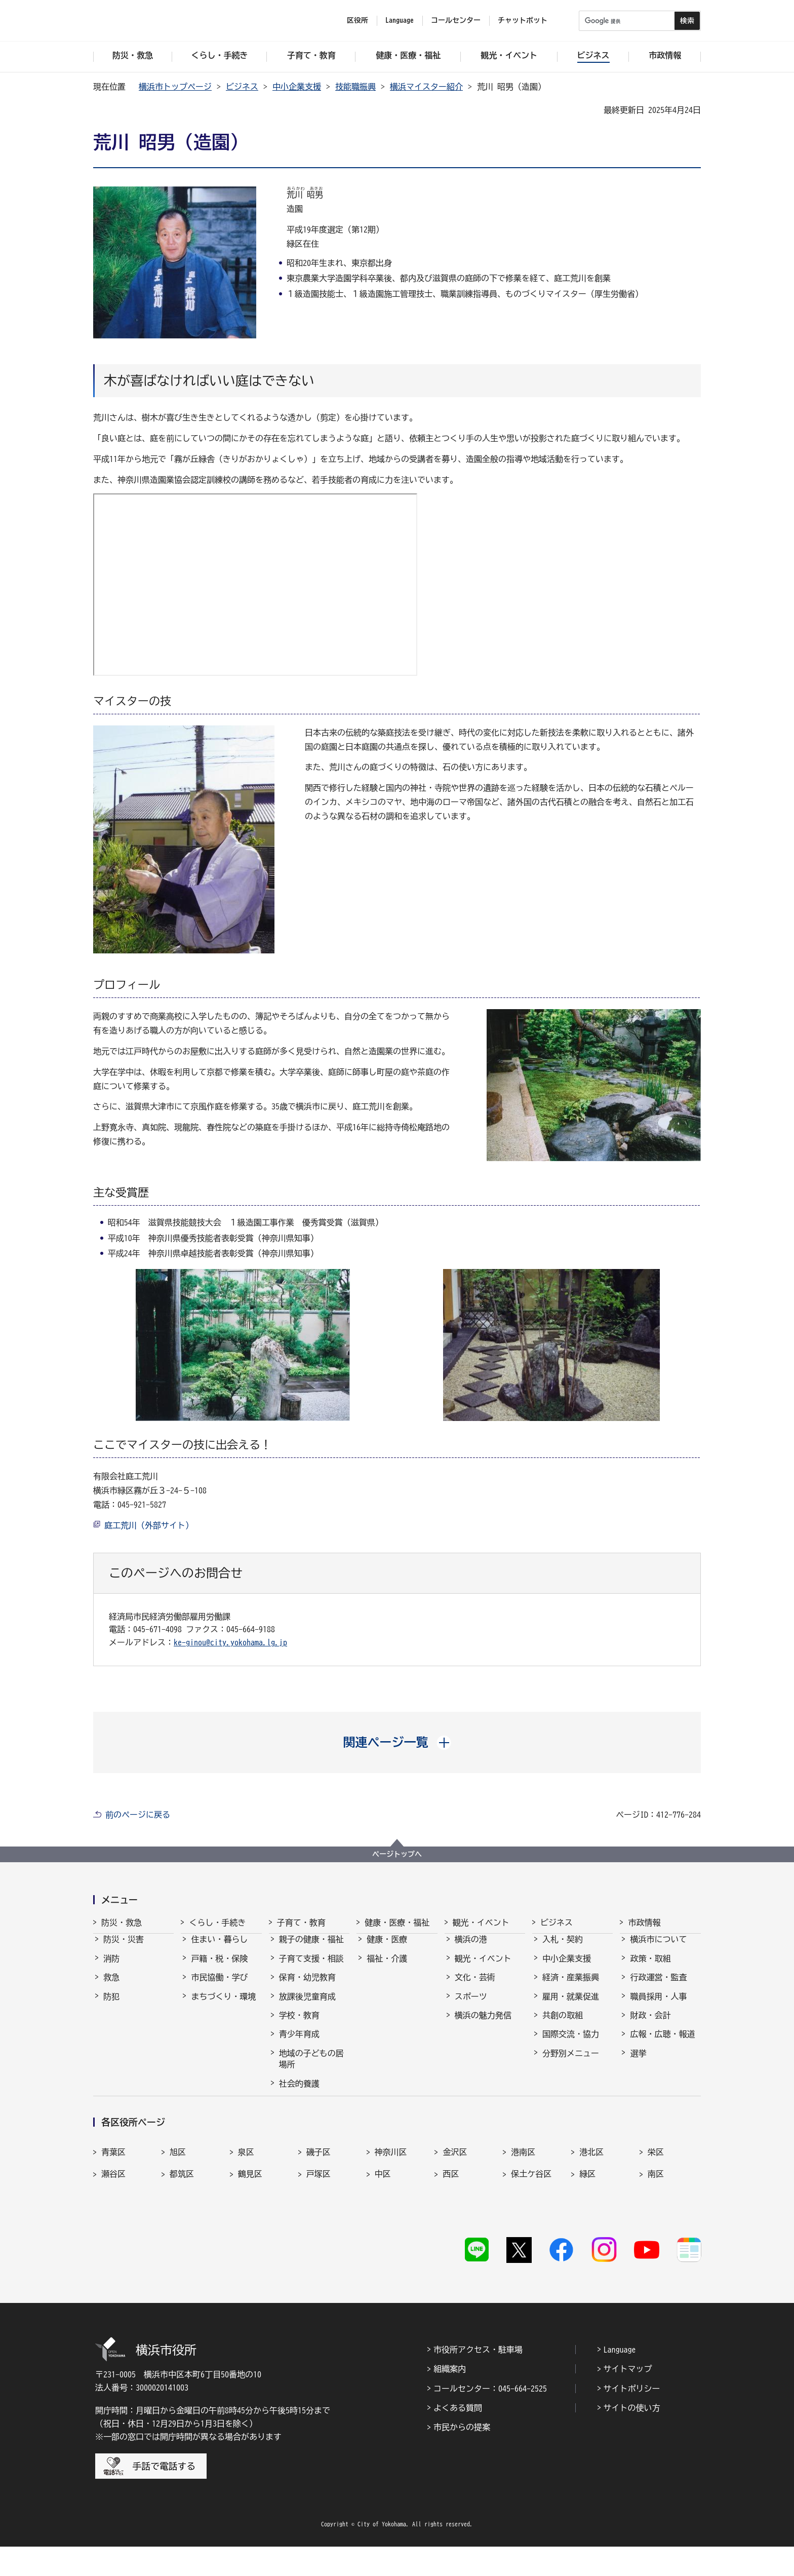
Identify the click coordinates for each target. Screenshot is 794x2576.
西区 (451, 2222)
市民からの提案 (461, 2456)
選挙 (638, 2062)
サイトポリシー (632, 2417)
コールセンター (456, 20)
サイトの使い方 (632, 2437)
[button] (397, 1742)
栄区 (656, 2200)
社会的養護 (299, 2093)
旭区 (178, 2200)
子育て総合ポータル (311, 2117)
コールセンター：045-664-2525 (490, 2417)
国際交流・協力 (570, 2043)
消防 (111, 1968)
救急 (111, 1986)
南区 (656, 2222)
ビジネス (242, 87)
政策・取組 (650, 1968)
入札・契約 (562, 1948)
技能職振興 (355, 87)
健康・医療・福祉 (397, 1922)
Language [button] (399, 20)
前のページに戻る (137, 1815)
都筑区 (182, 2222)
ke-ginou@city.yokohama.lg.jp (230, 1642)
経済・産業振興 (570, 1986)
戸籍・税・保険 (219, 1968)
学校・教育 (299, 2024)
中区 (383, 2222)
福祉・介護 (387, 1968)
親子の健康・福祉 (311, 1948)
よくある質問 (457, 2437)
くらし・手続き (217, 1922)
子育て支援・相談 (311, 1968)
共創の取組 (562, 2024)
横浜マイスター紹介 (426, 87)
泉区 (246, 2200)
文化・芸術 (475, 1986)
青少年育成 (299, 2043)
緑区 (587, 2222)
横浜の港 (471, 1948)
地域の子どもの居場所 (311, 2068)
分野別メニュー (570, 2062)
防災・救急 (121, 1922)
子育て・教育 (301, 1922)
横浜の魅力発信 (483, 2024)
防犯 (111, 2006)
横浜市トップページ (175, 87)
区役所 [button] (357, 20)
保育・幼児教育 (307, 1986)
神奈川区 (391, 2200)
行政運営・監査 (658, 1986)
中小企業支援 (296, 87)
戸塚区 (318, 2222)
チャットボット (522, 20)
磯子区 (318, 2200)
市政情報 (644, 1922)
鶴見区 (250, 2222)
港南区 (523, 2200)
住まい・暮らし (219, 1948)
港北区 (591, 2200)
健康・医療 (387, 1948)
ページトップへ (397, 1854)
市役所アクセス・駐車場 (478, 2378)
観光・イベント (481, 1922)
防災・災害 (123, 1948)
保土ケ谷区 (531, 2222)
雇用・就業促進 (570, 2006)
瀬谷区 (113, 2222)
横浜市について (658, 1948)
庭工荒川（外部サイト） (148, 1525)
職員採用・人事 (658, 2006)
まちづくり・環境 (223, 2006)
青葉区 (113, 2200)
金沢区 (455, 2200)
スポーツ (471, 2006)
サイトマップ (628, 2398)
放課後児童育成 (307, 2006)
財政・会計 (650, 2024)
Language (620, 2378)
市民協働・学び (219, 1986)
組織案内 (449, 2398)
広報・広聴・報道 (662, 2043)
